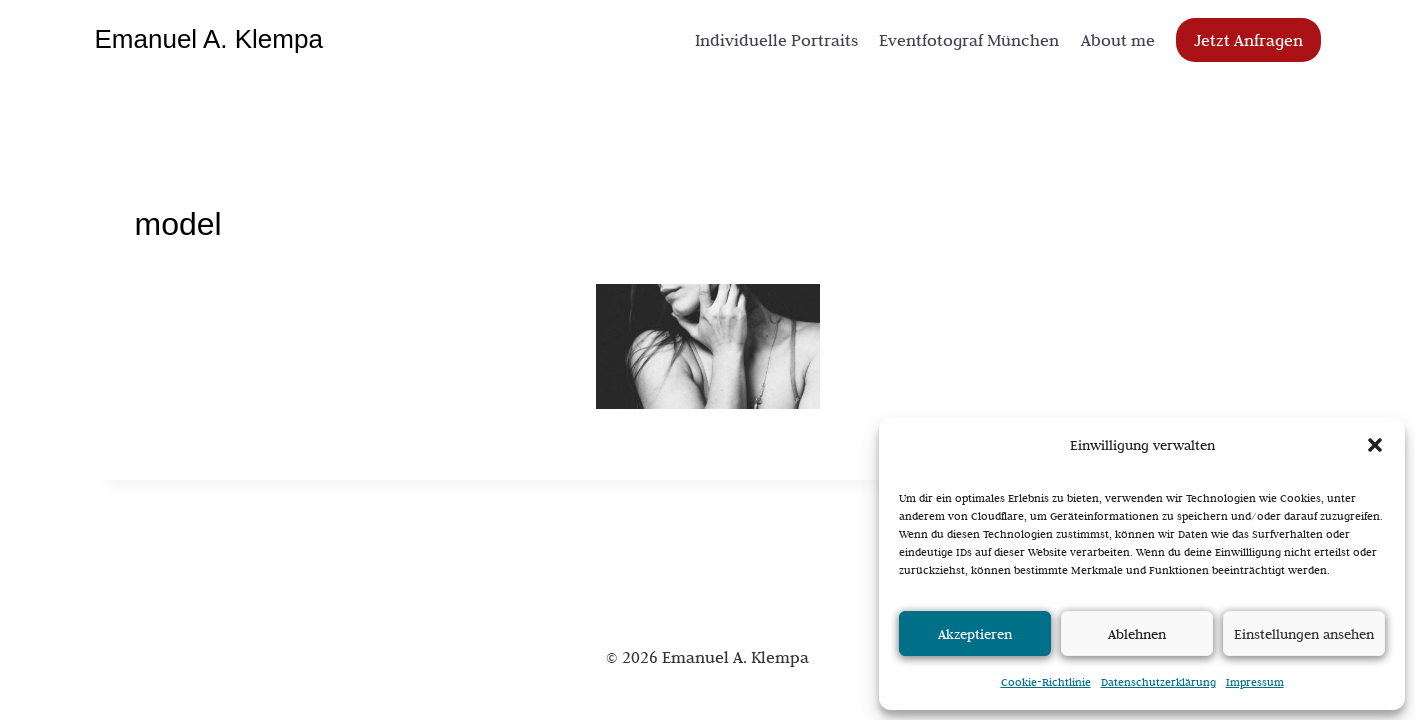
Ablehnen (1137, 634)
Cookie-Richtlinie (1046, 682)
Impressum (1255, 682)
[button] (1375, 445)
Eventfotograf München (969, 40)
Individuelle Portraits (776, 40)
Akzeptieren (975, 634)
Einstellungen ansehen (1304, 634)
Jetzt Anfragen (1248, 40)
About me (1118, 40)
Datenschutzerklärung (1158, 682)
